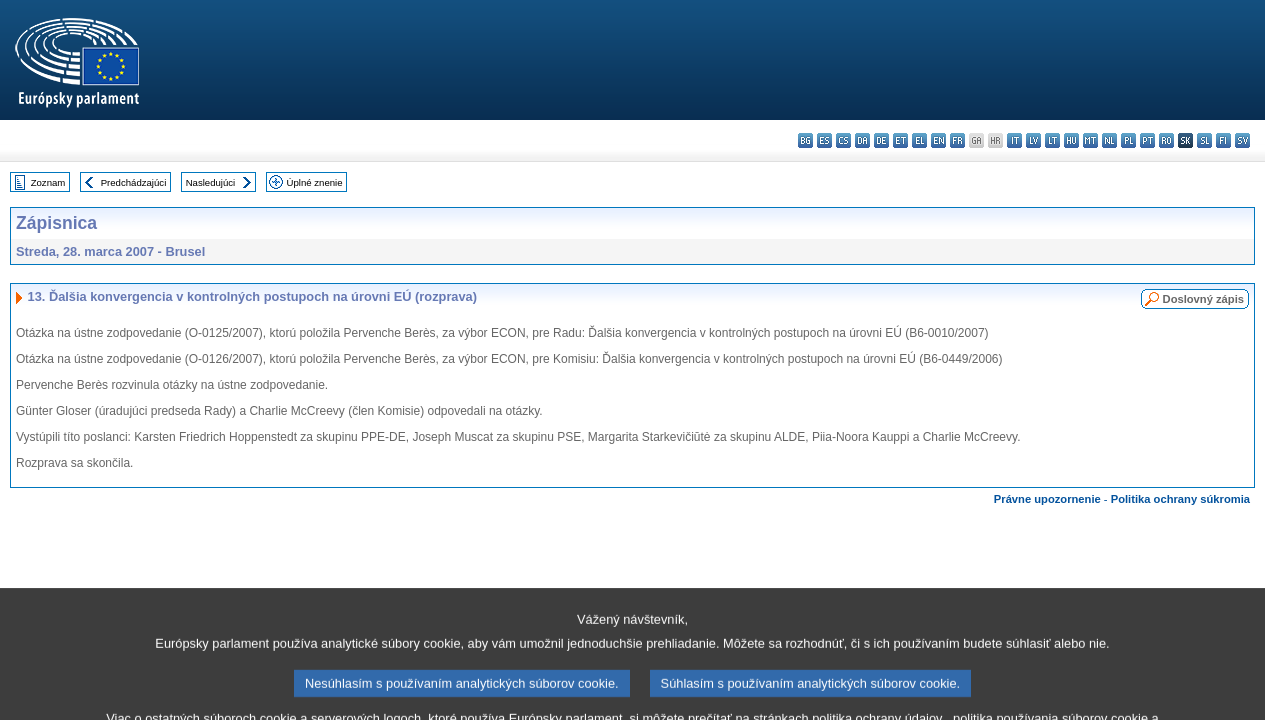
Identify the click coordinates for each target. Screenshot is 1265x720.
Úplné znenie (315, 182)
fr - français (957, 140)
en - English (938, 140)
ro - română (1166, 140)
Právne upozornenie (1047, 499)
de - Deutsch (881, 140)
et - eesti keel (900, 140)
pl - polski (1128, 140)
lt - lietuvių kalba (1052, 140)
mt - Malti (1090, 140)
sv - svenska (1242, 140)
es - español (824, 140)
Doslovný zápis (1203, 299)
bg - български (805, 140)
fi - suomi (1223, 140)
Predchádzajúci (134, 182)
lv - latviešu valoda (1033, 140)
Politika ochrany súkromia (1180, 499)
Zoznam (48, 182)
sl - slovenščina (1204, 140)
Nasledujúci (211, 182)
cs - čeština (843, 140)
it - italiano (1014, 140)
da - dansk (862, 140)
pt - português (1147, 140)
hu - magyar (1071, 140)
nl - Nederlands (1109, 140)
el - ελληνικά (919, 140)
